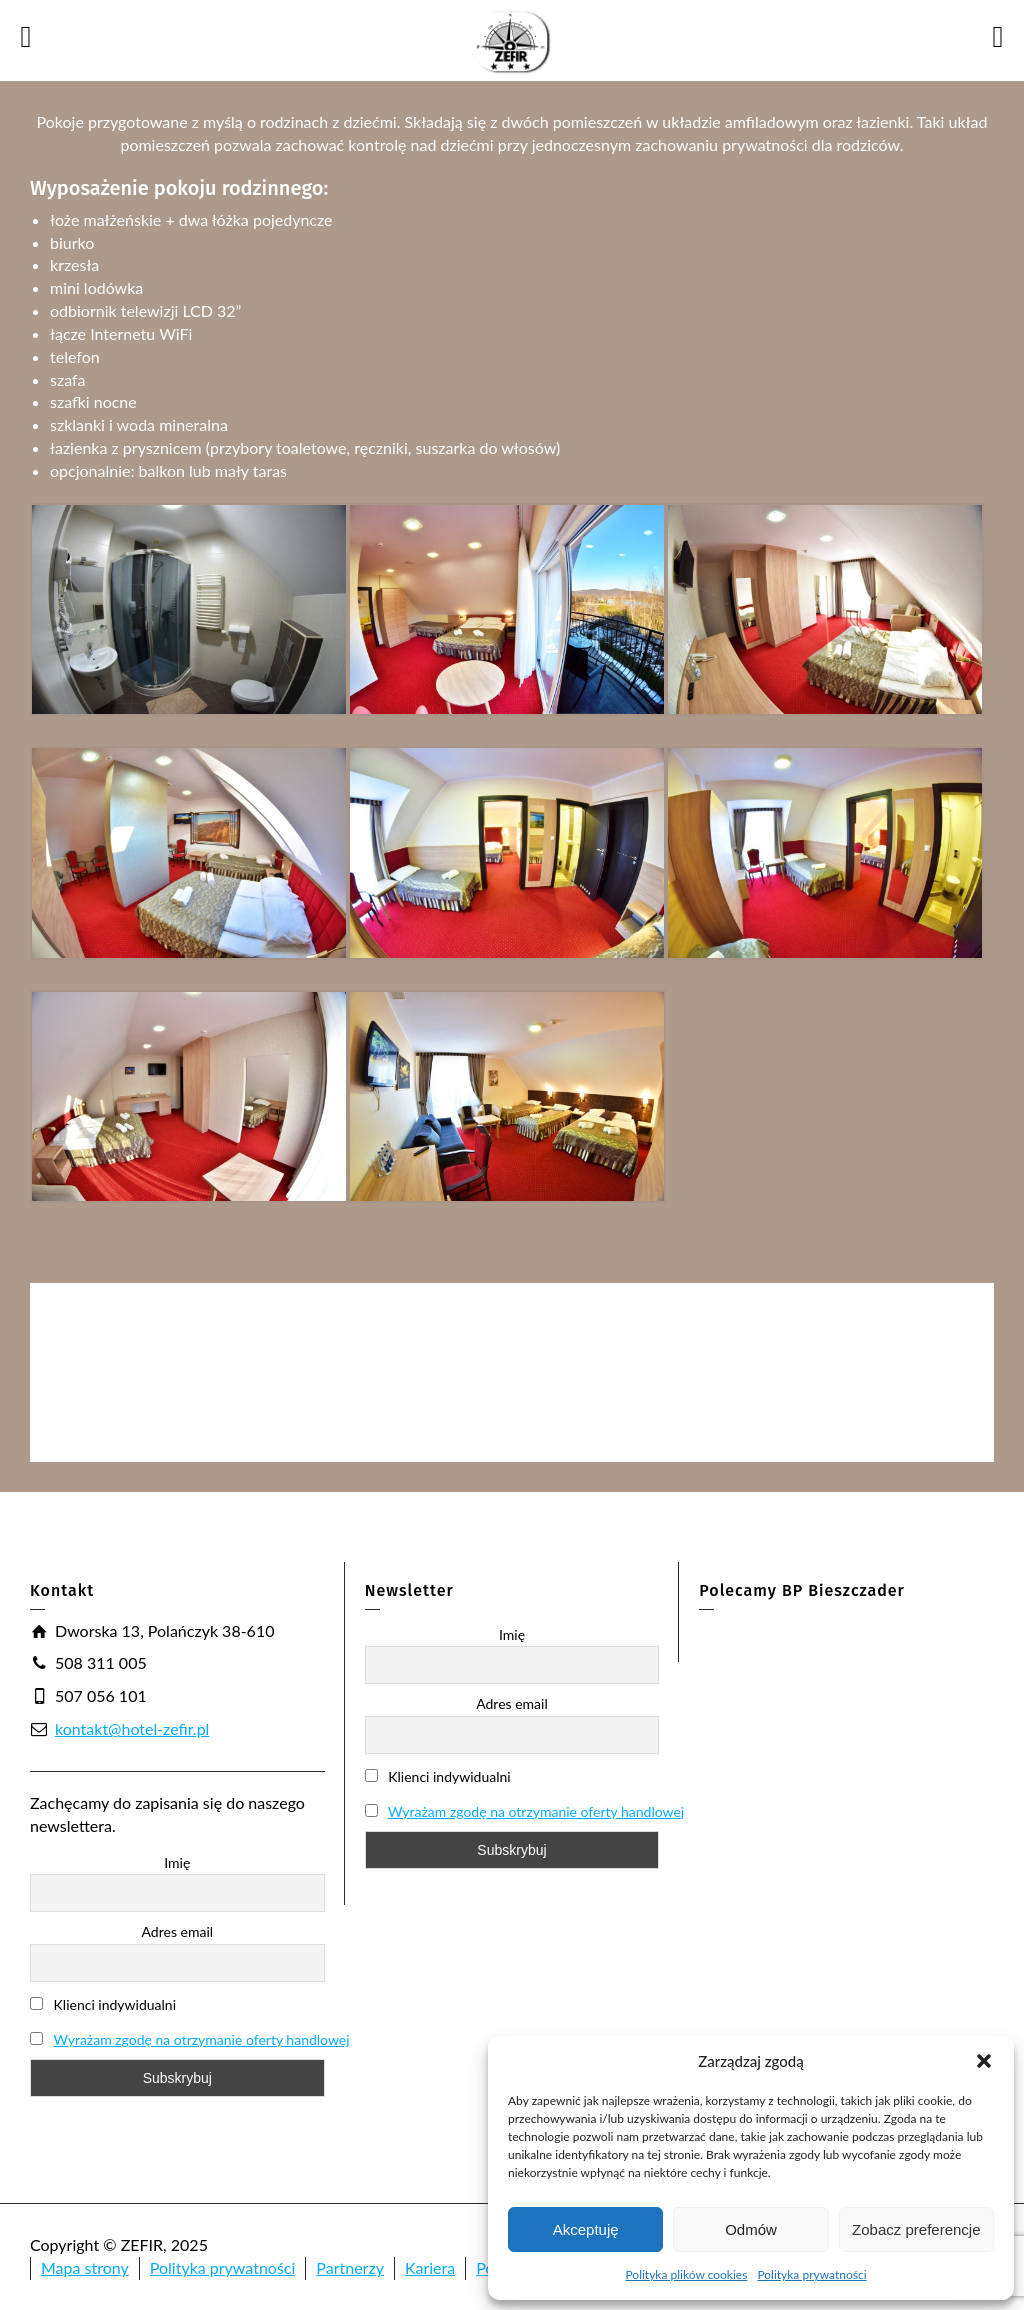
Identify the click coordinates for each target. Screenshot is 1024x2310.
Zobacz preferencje (916, 2229)
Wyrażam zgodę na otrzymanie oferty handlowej (201, 2039)
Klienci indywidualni (103, 2004)
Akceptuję (586, 2229)
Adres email (178, 1931)
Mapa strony (85, 2267)
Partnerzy (350, 2267)
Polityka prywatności (811, 2274)
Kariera (430, 2267)
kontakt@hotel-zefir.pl (132, 1728)
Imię (177, 1862)
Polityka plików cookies (686, 2274)
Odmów (751, 2229)
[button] (984, 2061)
